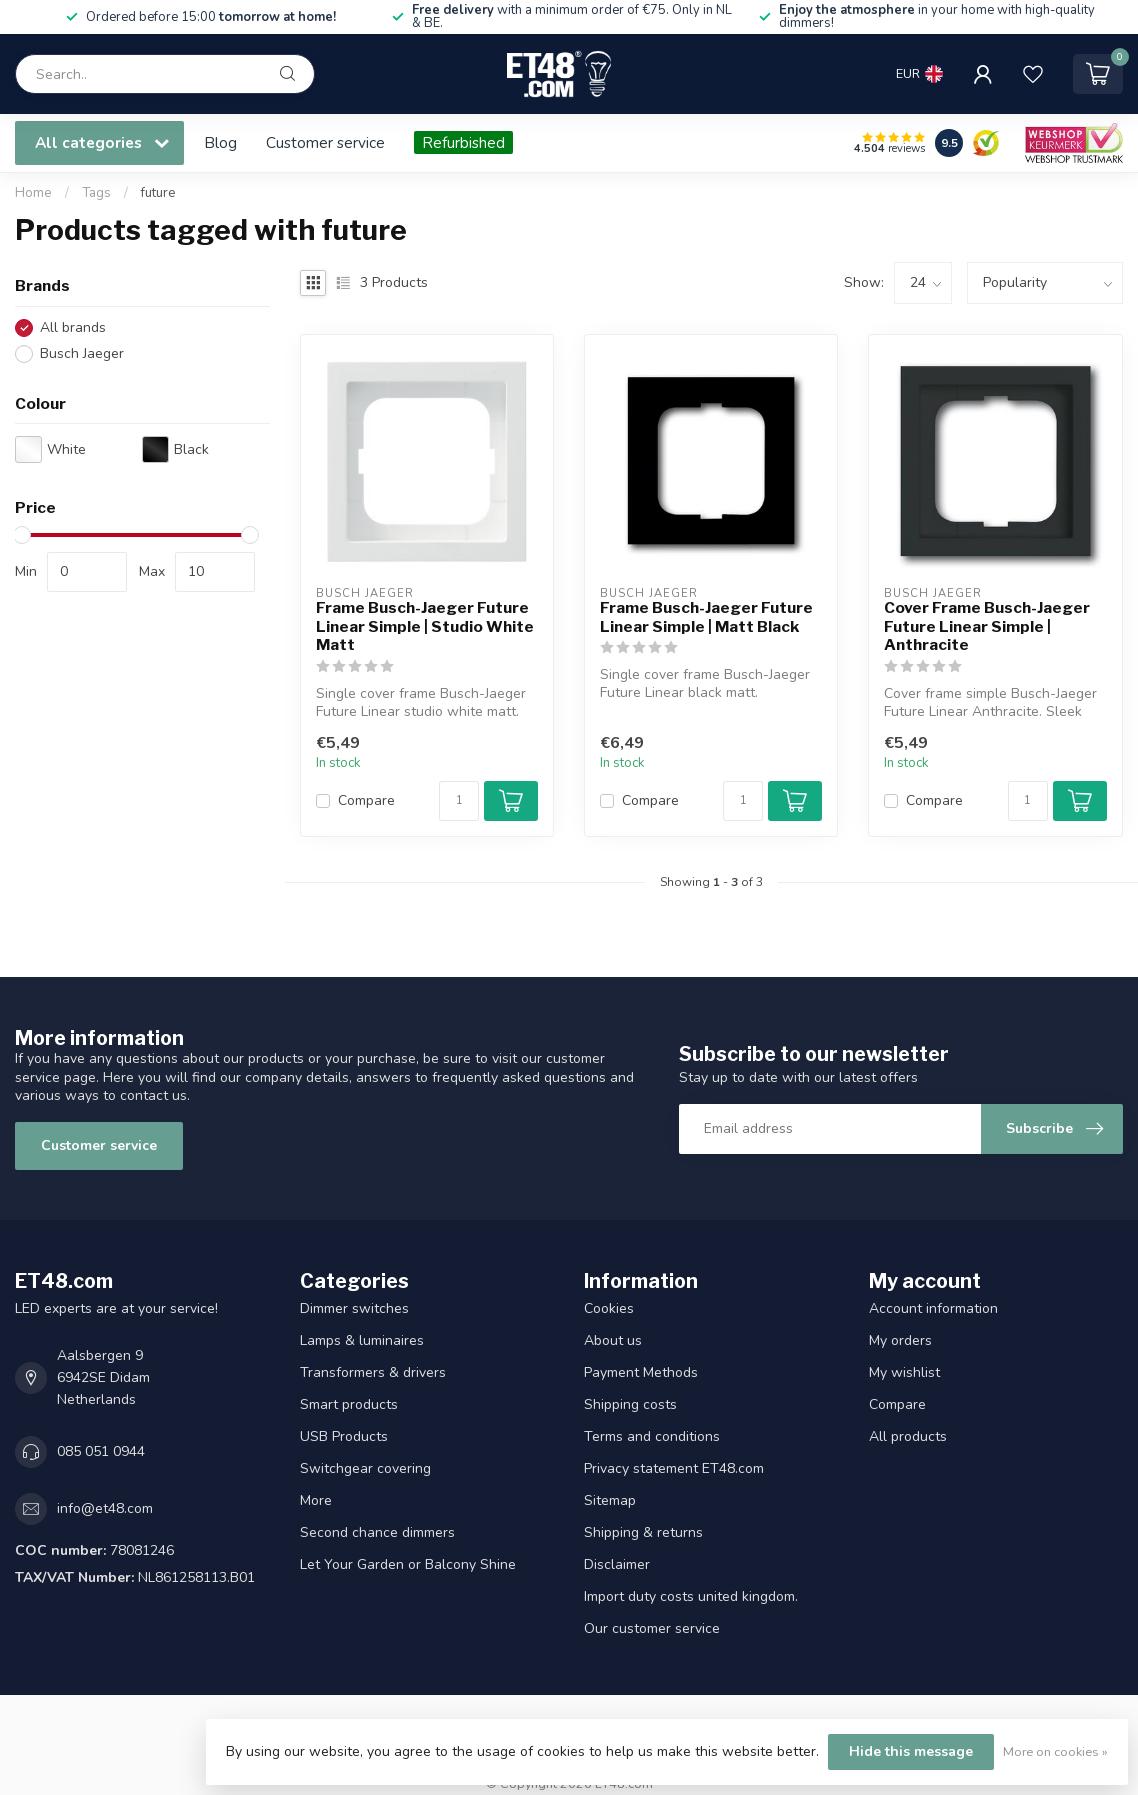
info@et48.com (105, 1508)
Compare (366, 800)
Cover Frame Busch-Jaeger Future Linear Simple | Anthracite (987, 626)
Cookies (609, 1308)
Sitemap (610, 1500)
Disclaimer (617, 1564)
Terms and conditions (652, 1436)
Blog (220, 142)
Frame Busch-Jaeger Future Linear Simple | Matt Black (706, 617)
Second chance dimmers (377, 1532)
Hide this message (911, 1751)
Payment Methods (641, 1372)
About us (613, 1340)
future (158, 193)
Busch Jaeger (82, 353)
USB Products (344, 1436)
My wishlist (904, 1372)
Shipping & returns (643, 1532)
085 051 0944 (101, 1451)
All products (908, 1436)
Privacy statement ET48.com (674, 1468)
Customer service (325, 142)
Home (33, 193)
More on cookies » (1055, 1751)
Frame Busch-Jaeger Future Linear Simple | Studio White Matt (425, 626)
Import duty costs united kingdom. (691, 1596)
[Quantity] (459, 801)
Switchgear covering (365, 1468)
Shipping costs (630, 1404)
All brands (73, 327)
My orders (900, 1340)
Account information (933, 1308)
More (316, 1500)
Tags (96, 193)
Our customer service (652, 1628)
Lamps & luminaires (362, 1340)
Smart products (349, 1404)
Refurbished (463, 142)
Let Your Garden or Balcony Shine (408, 1564)
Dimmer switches (354, 1308)
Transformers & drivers (373, 1372)
